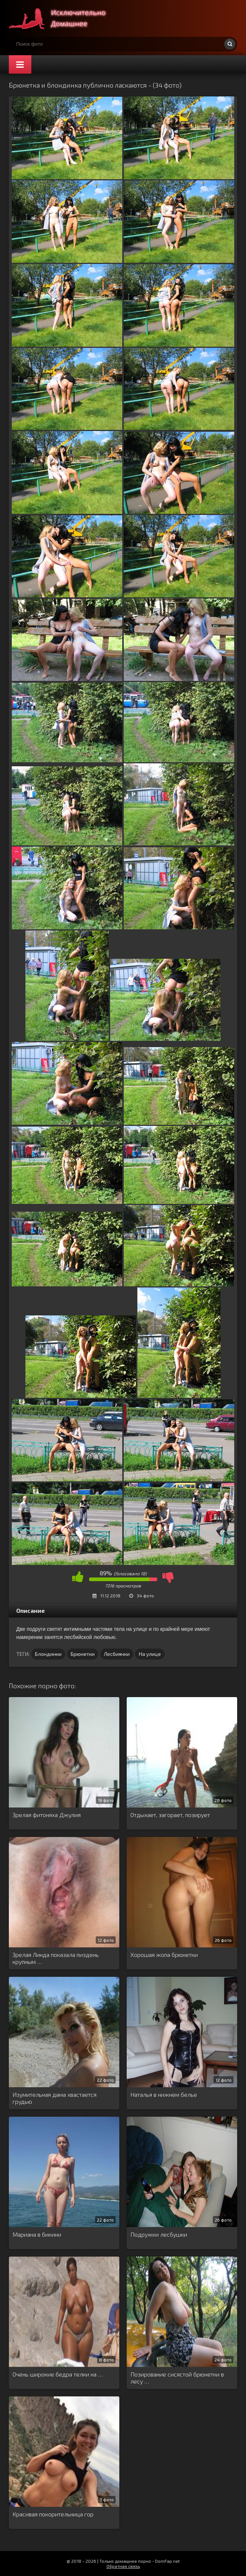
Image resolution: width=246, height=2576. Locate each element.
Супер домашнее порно (64, 18)
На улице (150, 1654)
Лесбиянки (117, 1654)
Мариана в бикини (37, 2234)
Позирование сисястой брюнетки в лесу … (177, 2378)
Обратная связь (123, 2566)
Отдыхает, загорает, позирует (170, 1814)
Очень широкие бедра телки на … (58, 2374)
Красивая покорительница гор (53, 2513)
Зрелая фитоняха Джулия (47, 1814)
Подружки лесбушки (158, 2234)
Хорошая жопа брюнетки (164, 1954)
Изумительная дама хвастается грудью (54, 2098)
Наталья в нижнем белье (163, 2094)
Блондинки (48, 1654)
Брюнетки (83, 1654)
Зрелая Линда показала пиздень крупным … (56, 1958)
